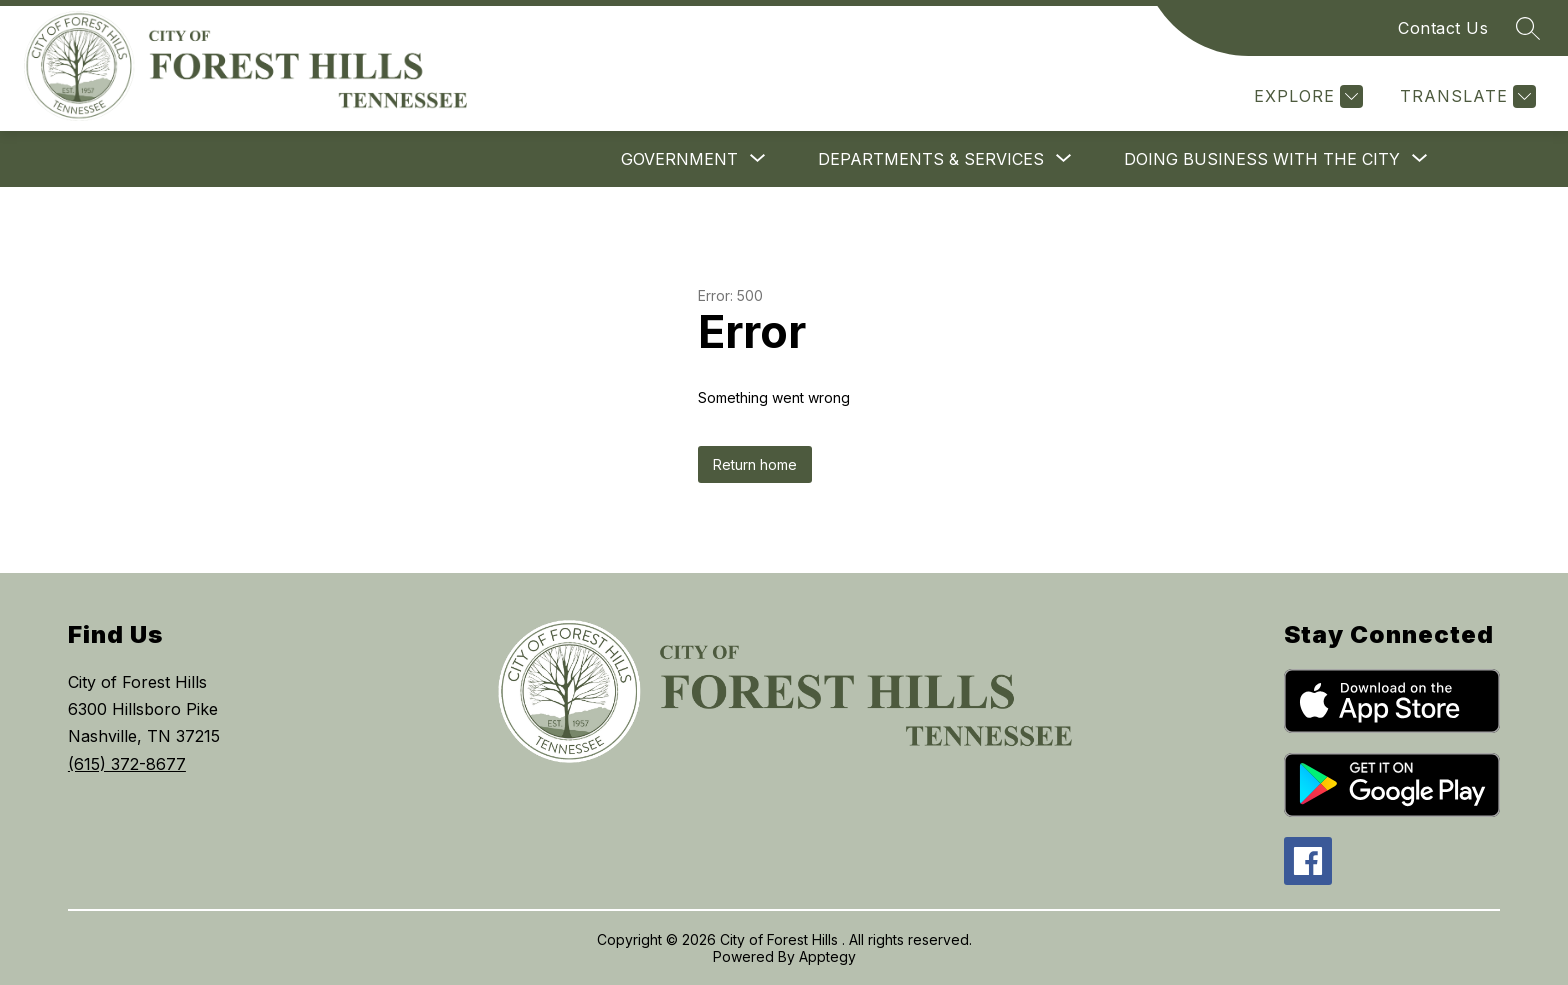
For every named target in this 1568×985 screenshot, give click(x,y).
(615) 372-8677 (127, 764)
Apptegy (827, 956)
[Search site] (1528, 28)
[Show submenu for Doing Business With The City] (1262, 159)
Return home (755, 464)
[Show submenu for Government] (679, 159)
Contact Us (1443, 28)
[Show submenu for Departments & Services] (931, 159)
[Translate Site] (1465, 96)
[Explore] (1306, 96)
